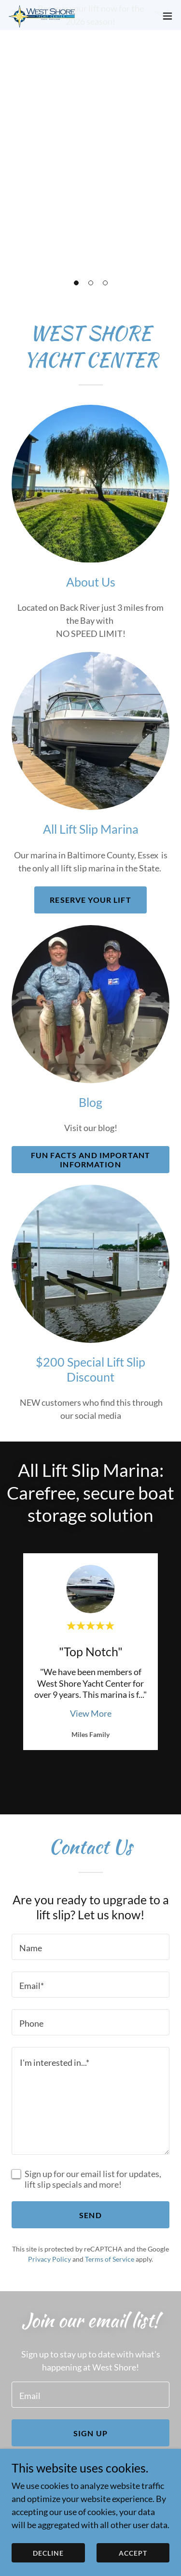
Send (90, 2215)
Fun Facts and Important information (90, 1159)
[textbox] (90, 1947)
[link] (62, 53)
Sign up (90, 2433)
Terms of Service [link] (109, 2259)
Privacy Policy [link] (49, 2259)
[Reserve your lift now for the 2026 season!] (90, 15)
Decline (48, 2553)
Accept (133, 2553)
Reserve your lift (90, 899)
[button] (76, 282)
